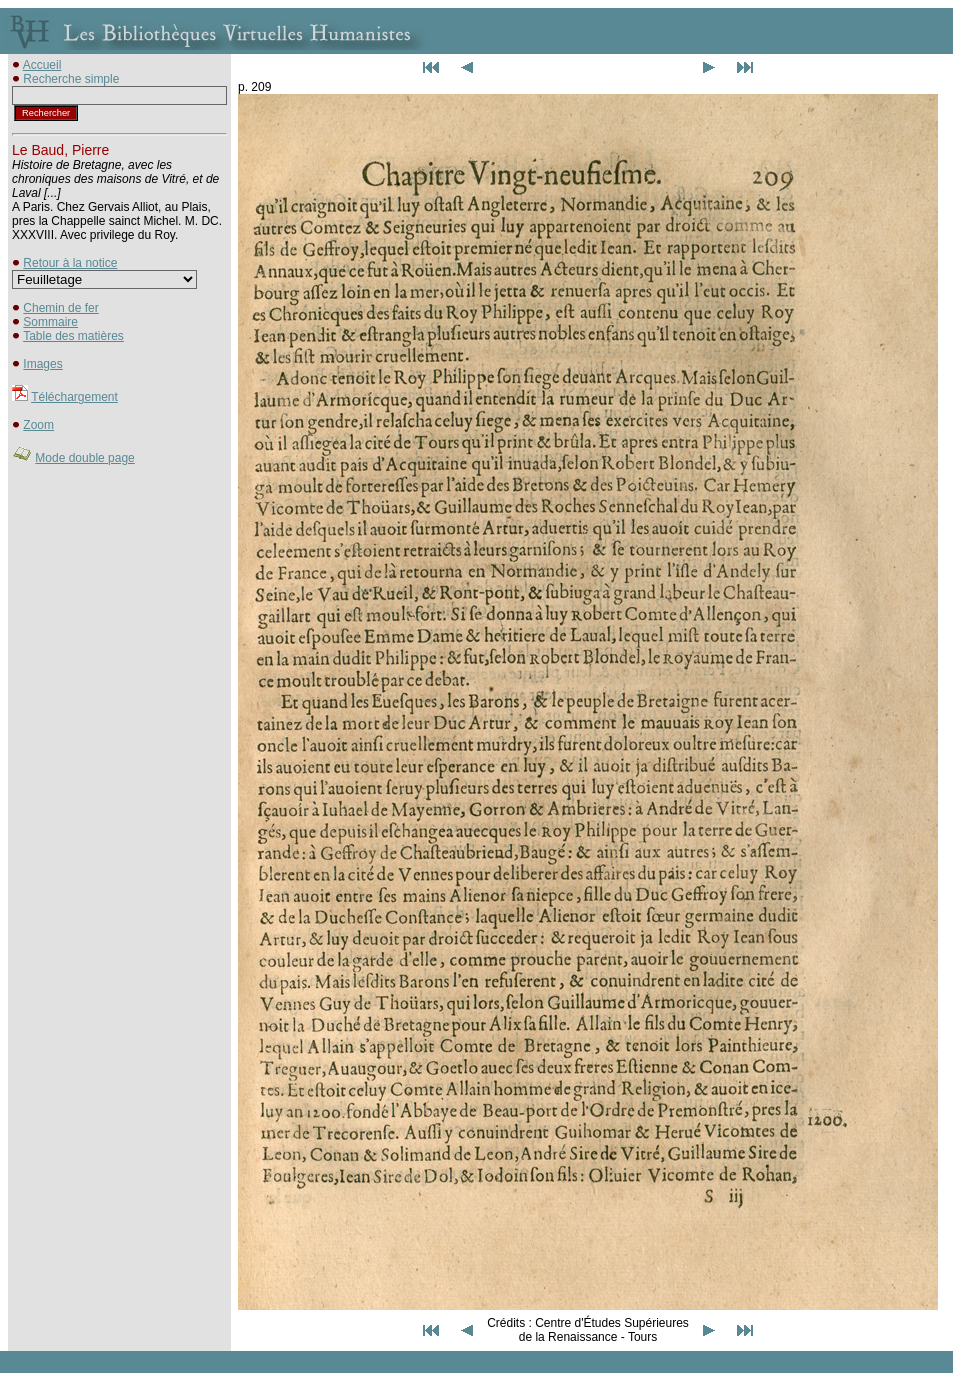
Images (42, 364)
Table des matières (73, 336)
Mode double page (84, 458)
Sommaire (50, 322)
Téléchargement (74, 397)
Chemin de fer (60, 308)
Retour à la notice (70, 263)
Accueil (42, 65)
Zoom (38, 425)
